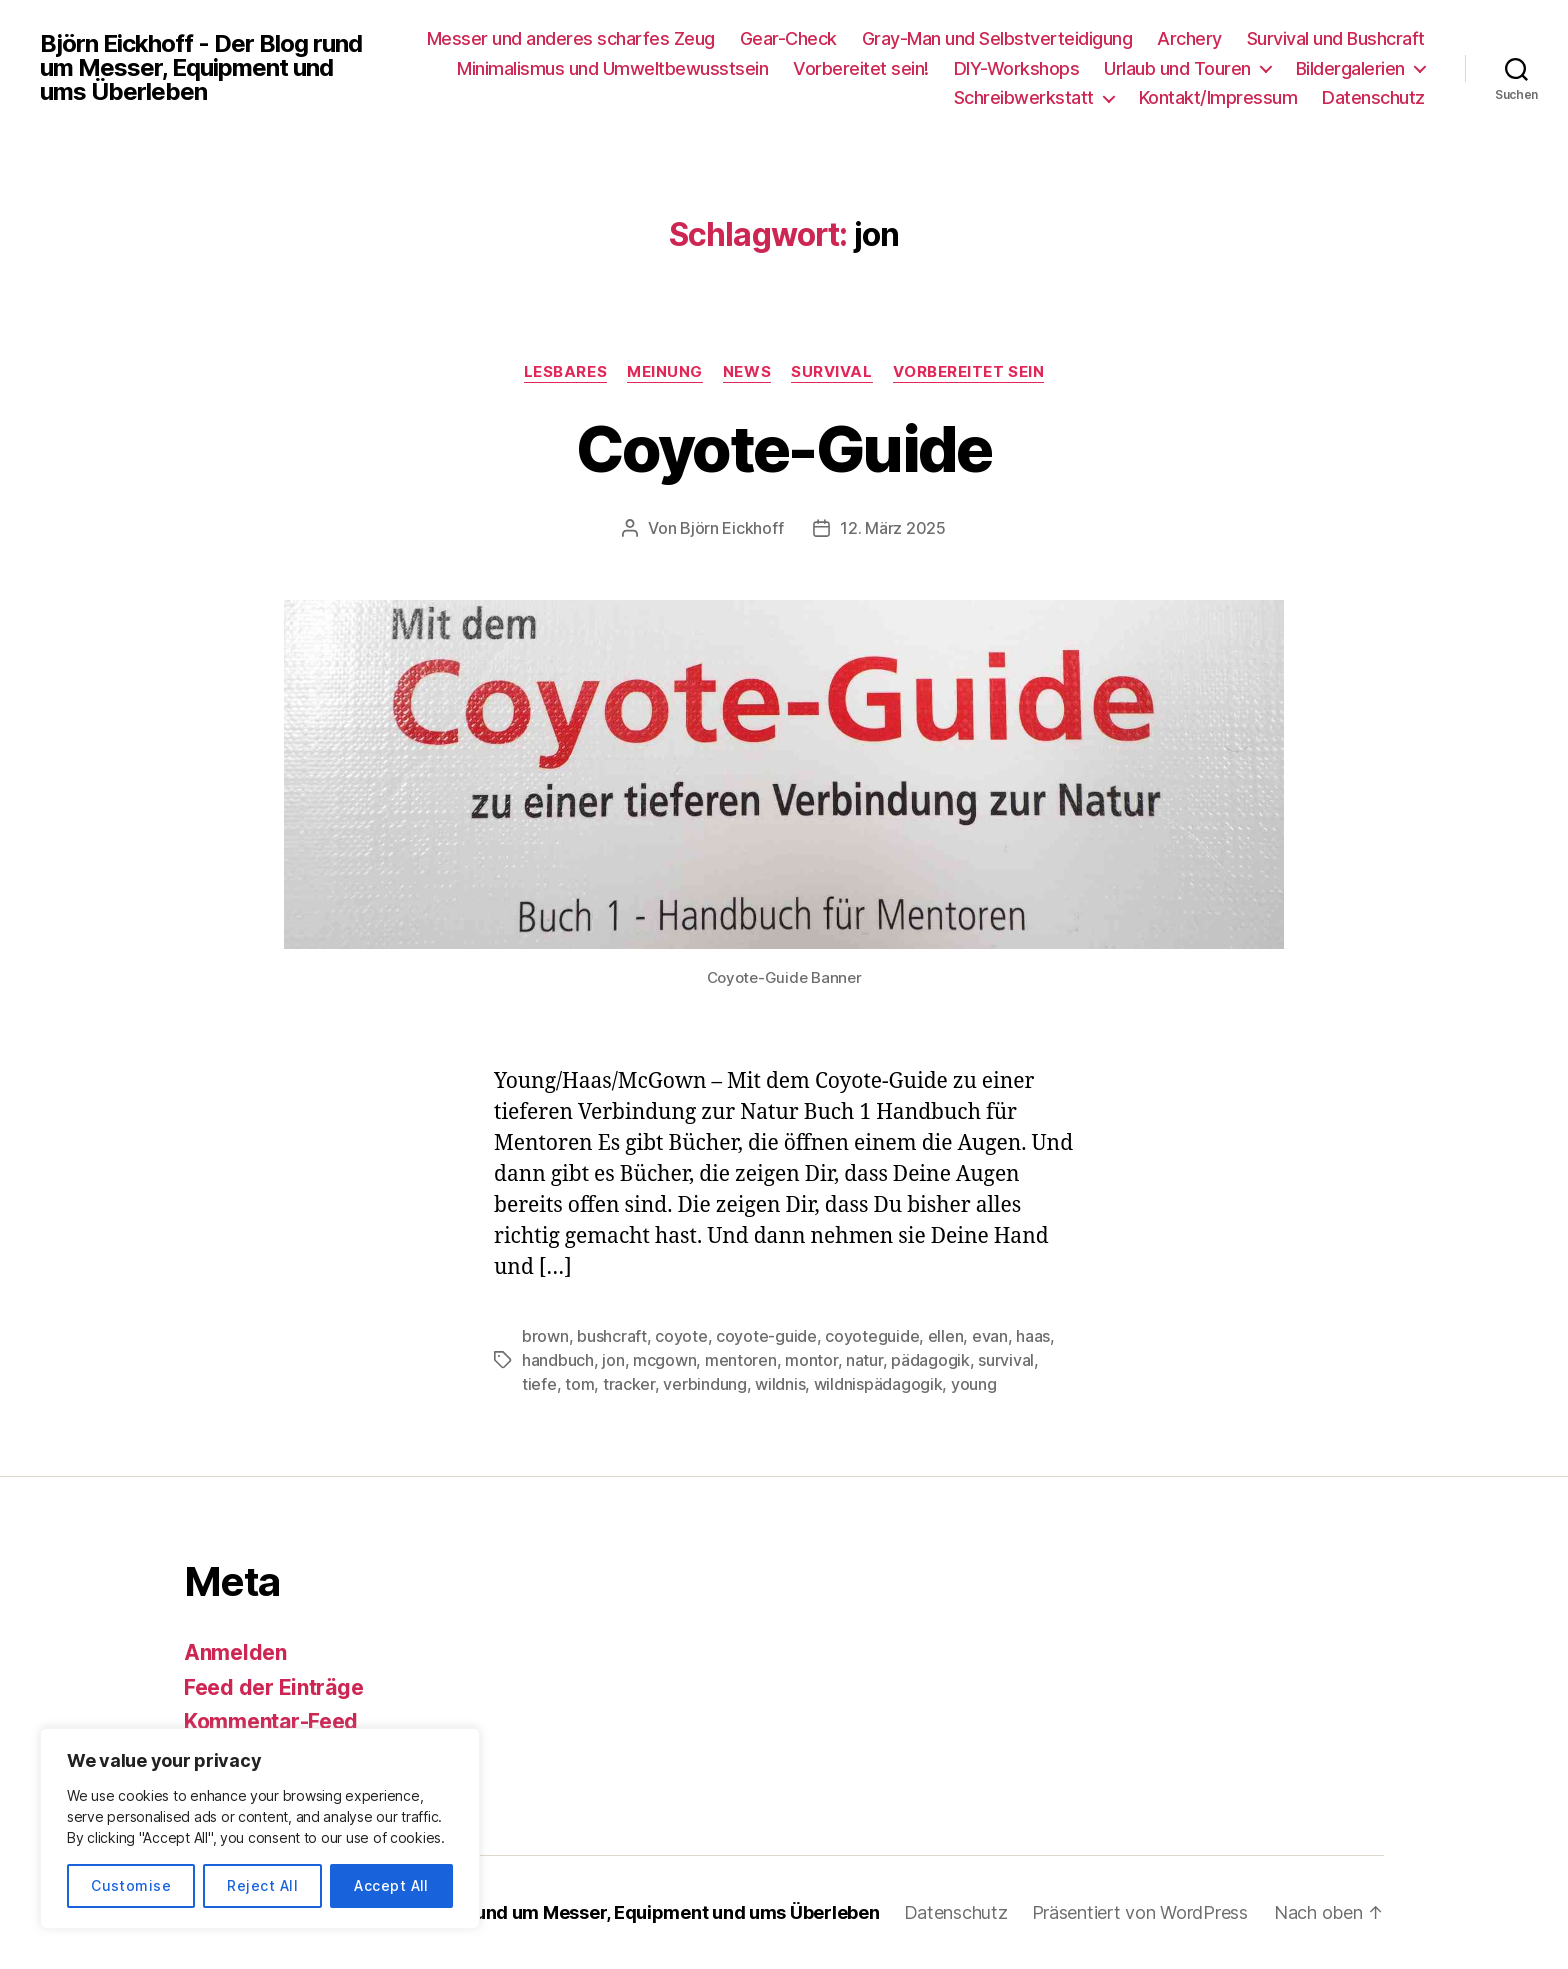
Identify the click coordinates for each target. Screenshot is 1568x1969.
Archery (1189, 38)
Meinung (665, 372)
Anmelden (235, 1652)
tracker (629, 1384)
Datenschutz (1373, 97)
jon (613, 1360)
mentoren (741, 1360)
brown (545, 1336)
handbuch (558, 1360)
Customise (131, 1885)
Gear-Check (788, 38)
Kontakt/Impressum (1218, 97)
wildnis (780, 1384)
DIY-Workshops (1017, 68)
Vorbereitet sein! (861, 68)
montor (811, 1360)
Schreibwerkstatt (1024, 97)
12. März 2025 (893, 528)
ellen (946, 1336)
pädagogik (930, 1360)
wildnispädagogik (878, 1384)
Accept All (391, 1885)
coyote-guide (766, 1336)
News (747, 372)
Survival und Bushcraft (1336, 38)
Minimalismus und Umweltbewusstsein (612, 68)
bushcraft (612, 1336)
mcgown (664, 1360)
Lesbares (565, 372)
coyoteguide (872, 1336)
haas (1033, 1336)
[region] (260, 1828)
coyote (681, 1336)
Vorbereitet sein (969, 372)
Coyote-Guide (783, 448)
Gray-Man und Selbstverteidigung (997, 38)
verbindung (704, 1384)
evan (990, 1336)
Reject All (262, 1885)
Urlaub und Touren (1177, 68)
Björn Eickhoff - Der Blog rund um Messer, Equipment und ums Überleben (201, 68)
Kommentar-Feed (271, 1721)
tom (579, 1384)
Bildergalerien (1350, 68)
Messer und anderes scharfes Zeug (571, 38)
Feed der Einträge (273, 1687)
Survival (831, 372)
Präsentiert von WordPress (1140, 1912)
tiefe (539, 1384)
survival (1006, 1360)
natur (864, 1360)
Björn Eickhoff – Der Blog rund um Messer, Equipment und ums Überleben (566, 1912)
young (974, 1384)
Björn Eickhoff (731, 528)
